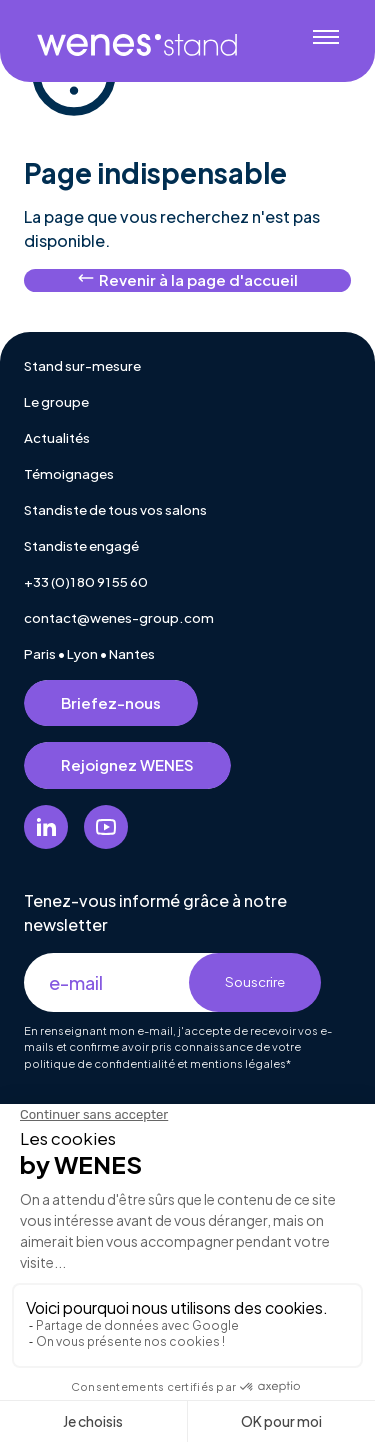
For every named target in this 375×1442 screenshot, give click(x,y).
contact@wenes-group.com (119, 617)
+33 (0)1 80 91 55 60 (86, 581)
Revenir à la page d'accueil (187, 279)
